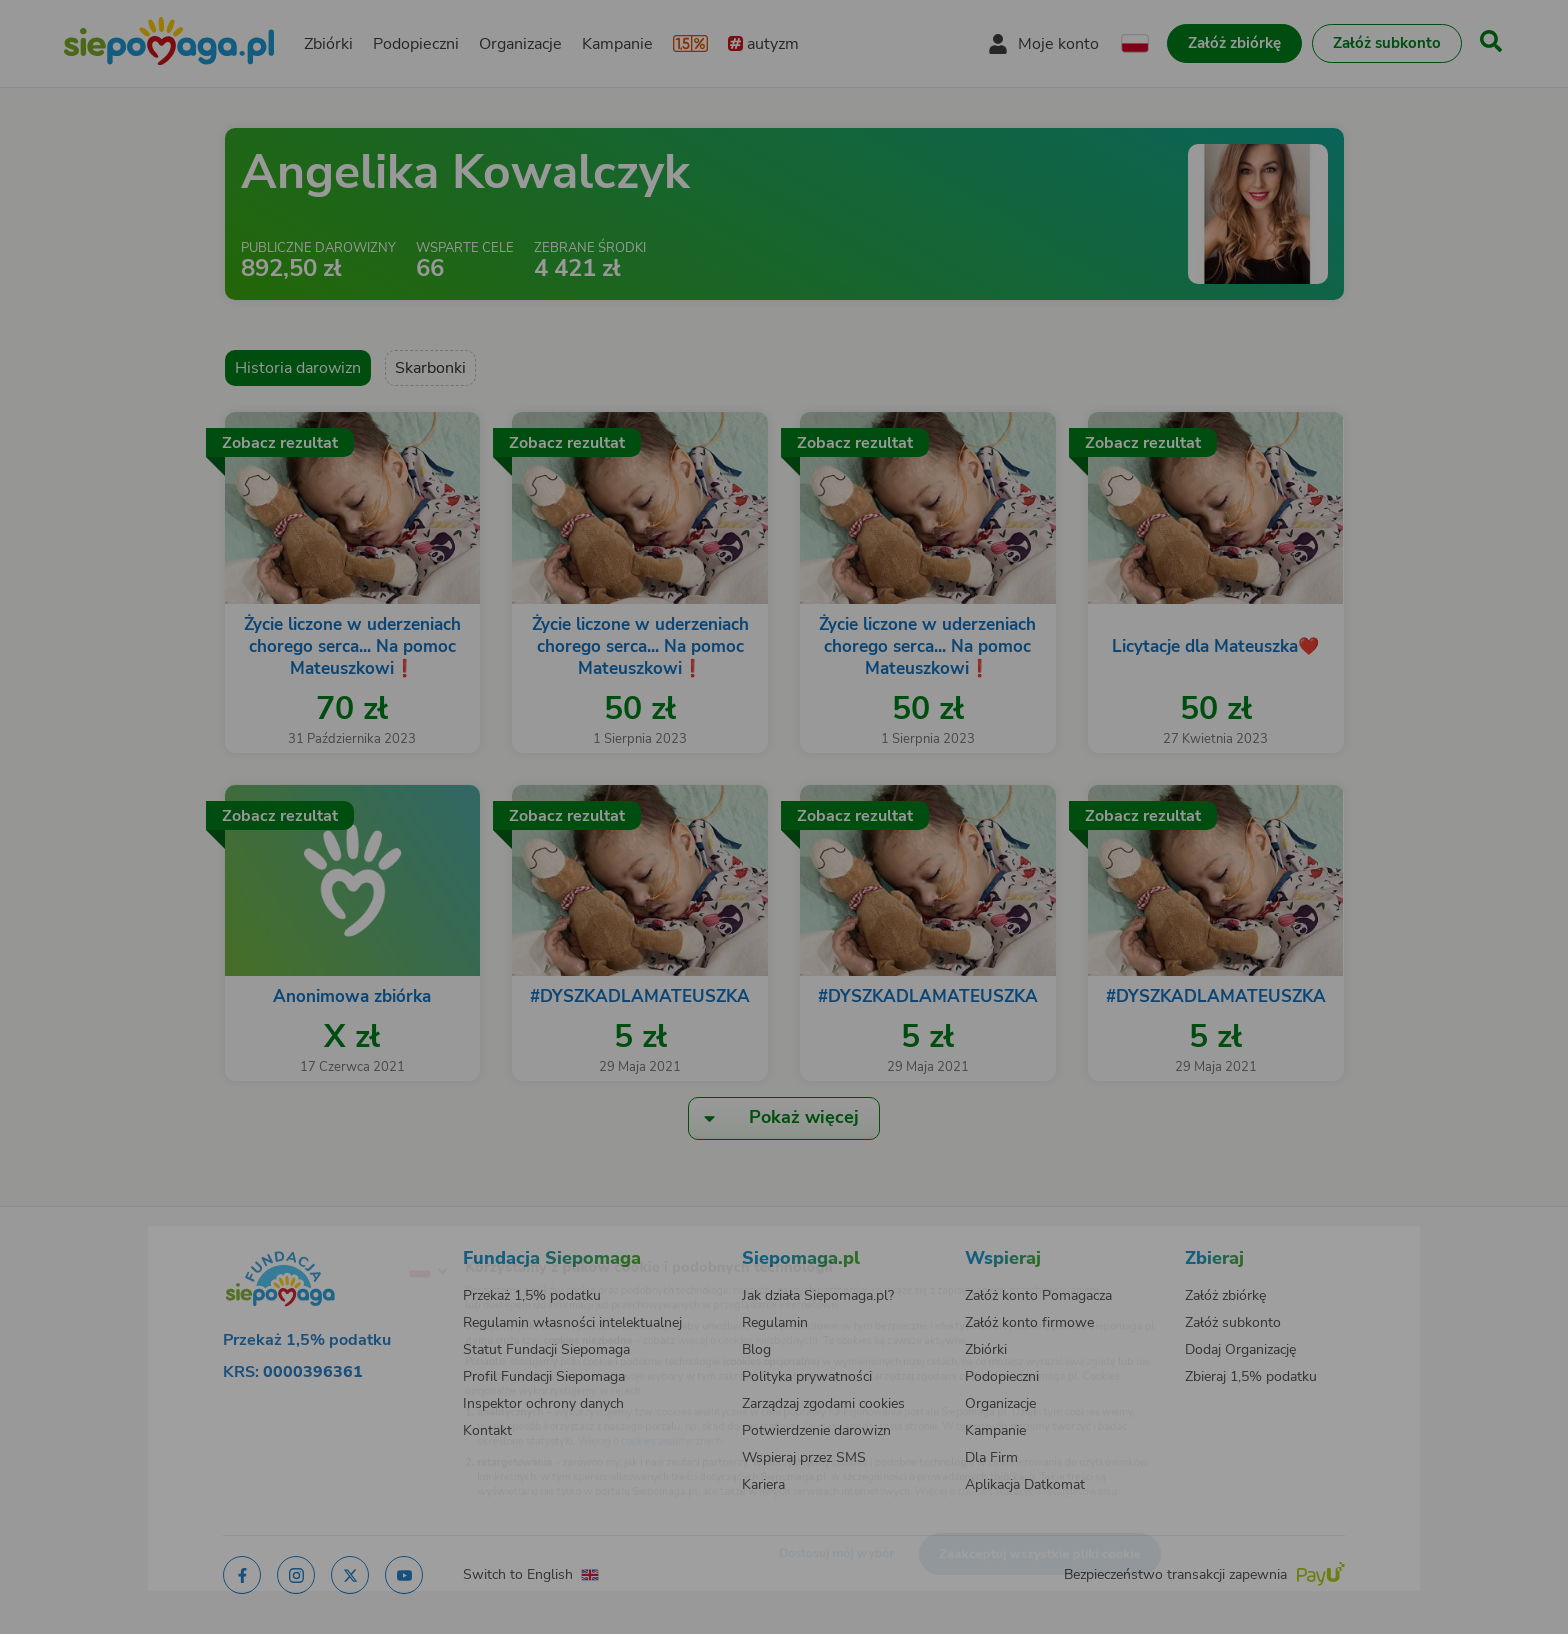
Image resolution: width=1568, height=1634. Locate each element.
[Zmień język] (345, 1239)
